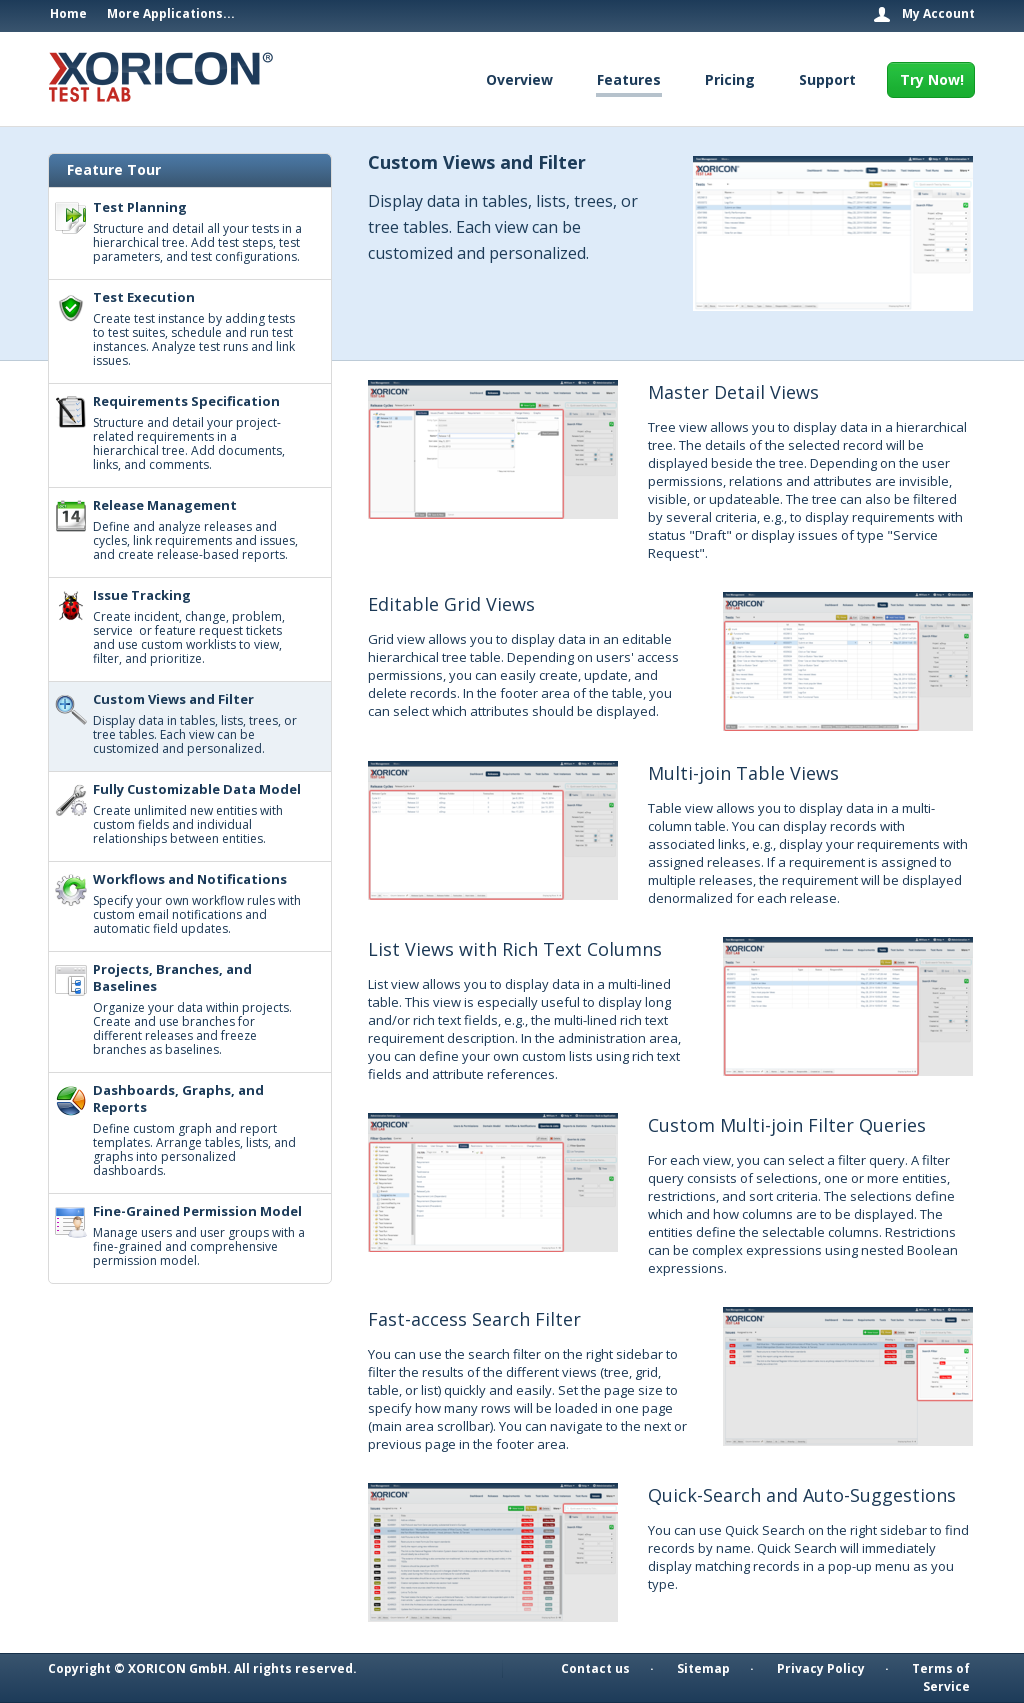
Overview (519, 79)
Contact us (595, 1668)
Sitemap (703, 1668)
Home (68, 13)
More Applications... (171, 13)
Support (827, 79)
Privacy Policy (821, 1668)
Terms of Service (941, 1677)
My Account (938, 14)
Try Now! (932, 79)
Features (629, 79)
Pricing (730, 79)
